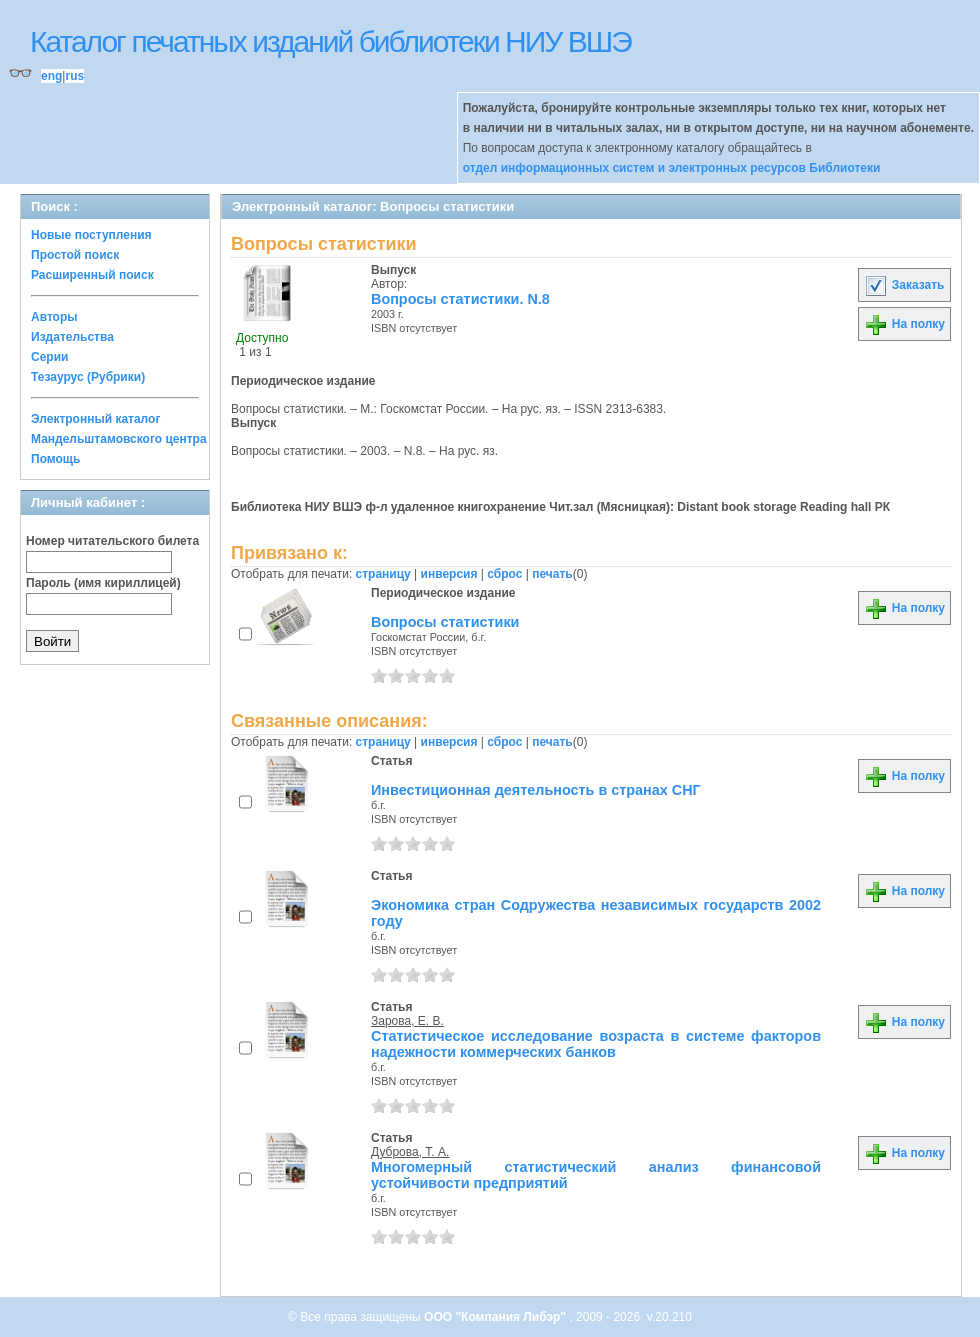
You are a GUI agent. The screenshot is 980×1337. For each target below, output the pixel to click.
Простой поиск (75, 255)
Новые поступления (91, 235)
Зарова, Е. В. (407, 1021)
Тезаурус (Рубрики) (88, 377)
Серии (49, 357)
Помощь (55, 459)
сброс (504, 574)
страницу (383, 574)
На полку (904, 324)
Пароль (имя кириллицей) (103, 583)
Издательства (72, 337)
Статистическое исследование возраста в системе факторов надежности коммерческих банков (596, 1044)
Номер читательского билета (112, 541)
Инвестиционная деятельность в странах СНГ (536, 790)
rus (74, 76)
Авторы (54, 317)
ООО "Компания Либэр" (496, 1317)
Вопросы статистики (445, 622)
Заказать (904, 285)
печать (552, 574)
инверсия (449, 574)
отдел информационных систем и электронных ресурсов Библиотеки (672, 168)
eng (51, 76)
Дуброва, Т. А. (410, 1152)
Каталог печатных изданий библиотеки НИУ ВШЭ (330, 41)
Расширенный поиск (92, 275)
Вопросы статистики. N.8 (460, 299)
